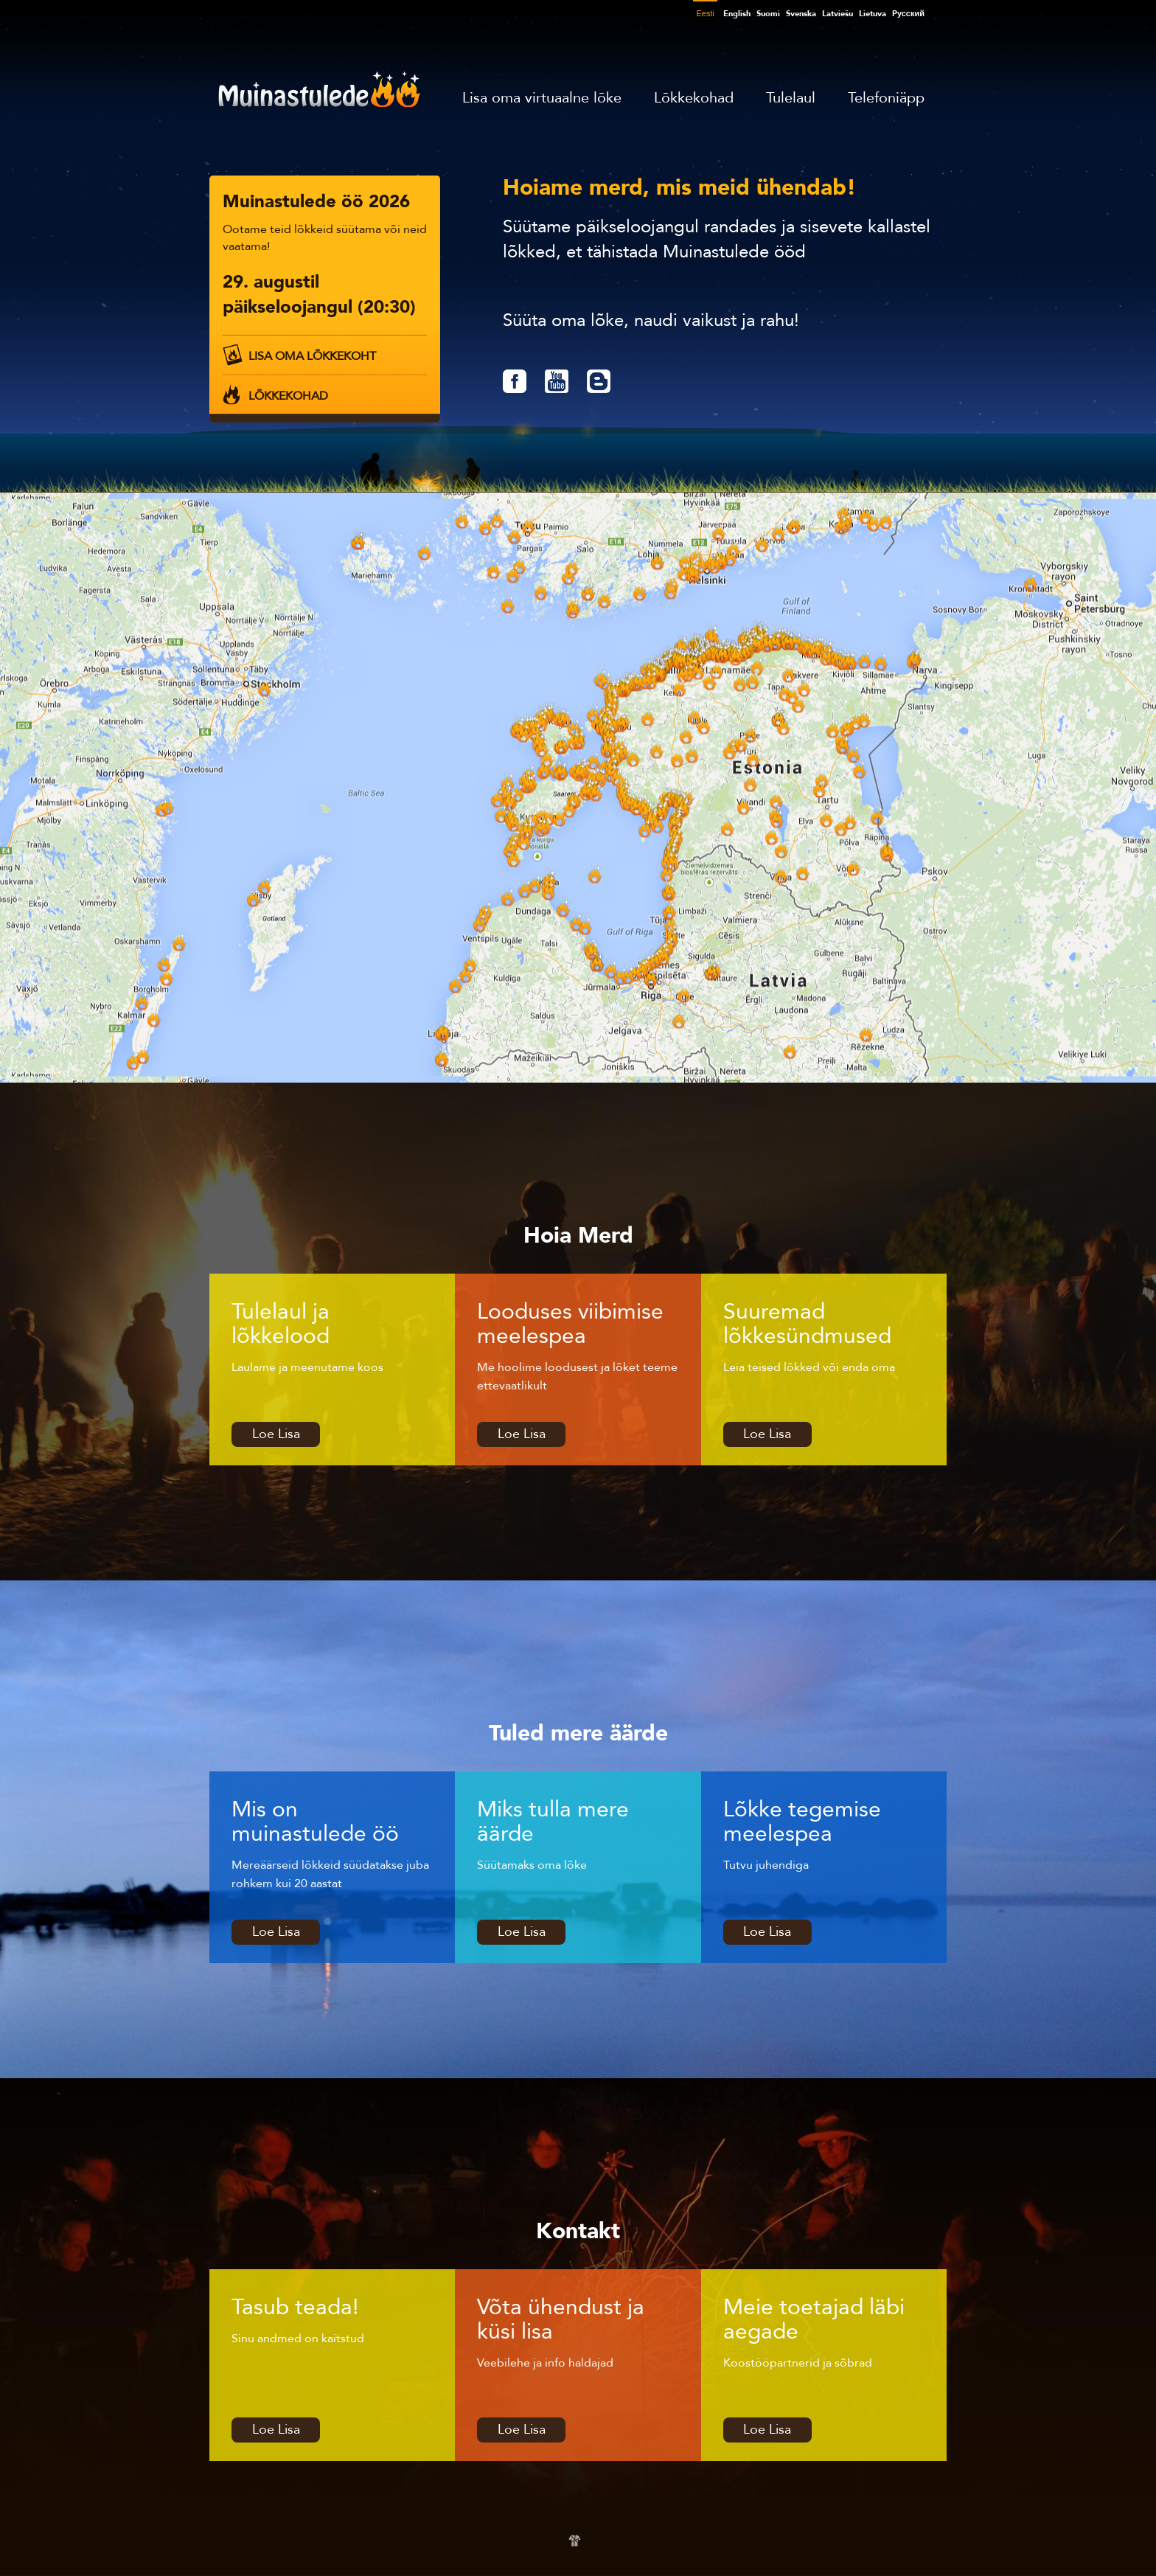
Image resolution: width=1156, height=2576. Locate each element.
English (737, 13)
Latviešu (837, 13)
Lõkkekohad (694, 98)
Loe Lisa (276, 1434)
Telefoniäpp (886, 98)
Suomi (768, 13)
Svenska (801, 13)
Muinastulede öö (319, 89)
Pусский (908, 13)
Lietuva (872, 13)
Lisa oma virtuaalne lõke (541, 98)
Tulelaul (790, 98)
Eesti (705, 13)
